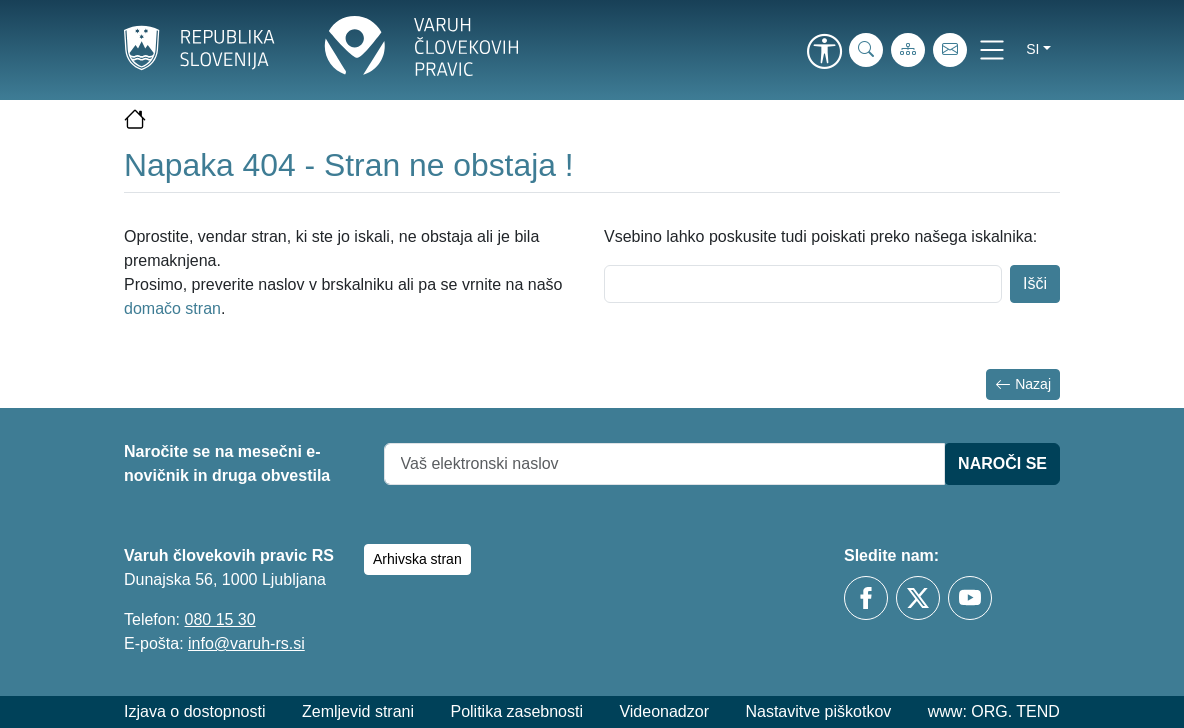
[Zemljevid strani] (908, 50)
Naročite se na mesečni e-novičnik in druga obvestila (227, 463)
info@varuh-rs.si (246, 643)
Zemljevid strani (358, 711)
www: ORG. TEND (994, 711)
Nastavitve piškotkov (818, 711)
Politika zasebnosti (516, 711)
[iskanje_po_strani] (866, 50)
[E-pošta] (950, 50)
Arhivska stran (417, 559)
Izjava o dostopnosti (194, 711)
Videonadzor (664, 711)
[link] (824, 53)
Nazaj (1023, 384)
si (1032, 49)
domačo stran (172, 308)
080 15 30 (219, 619)
